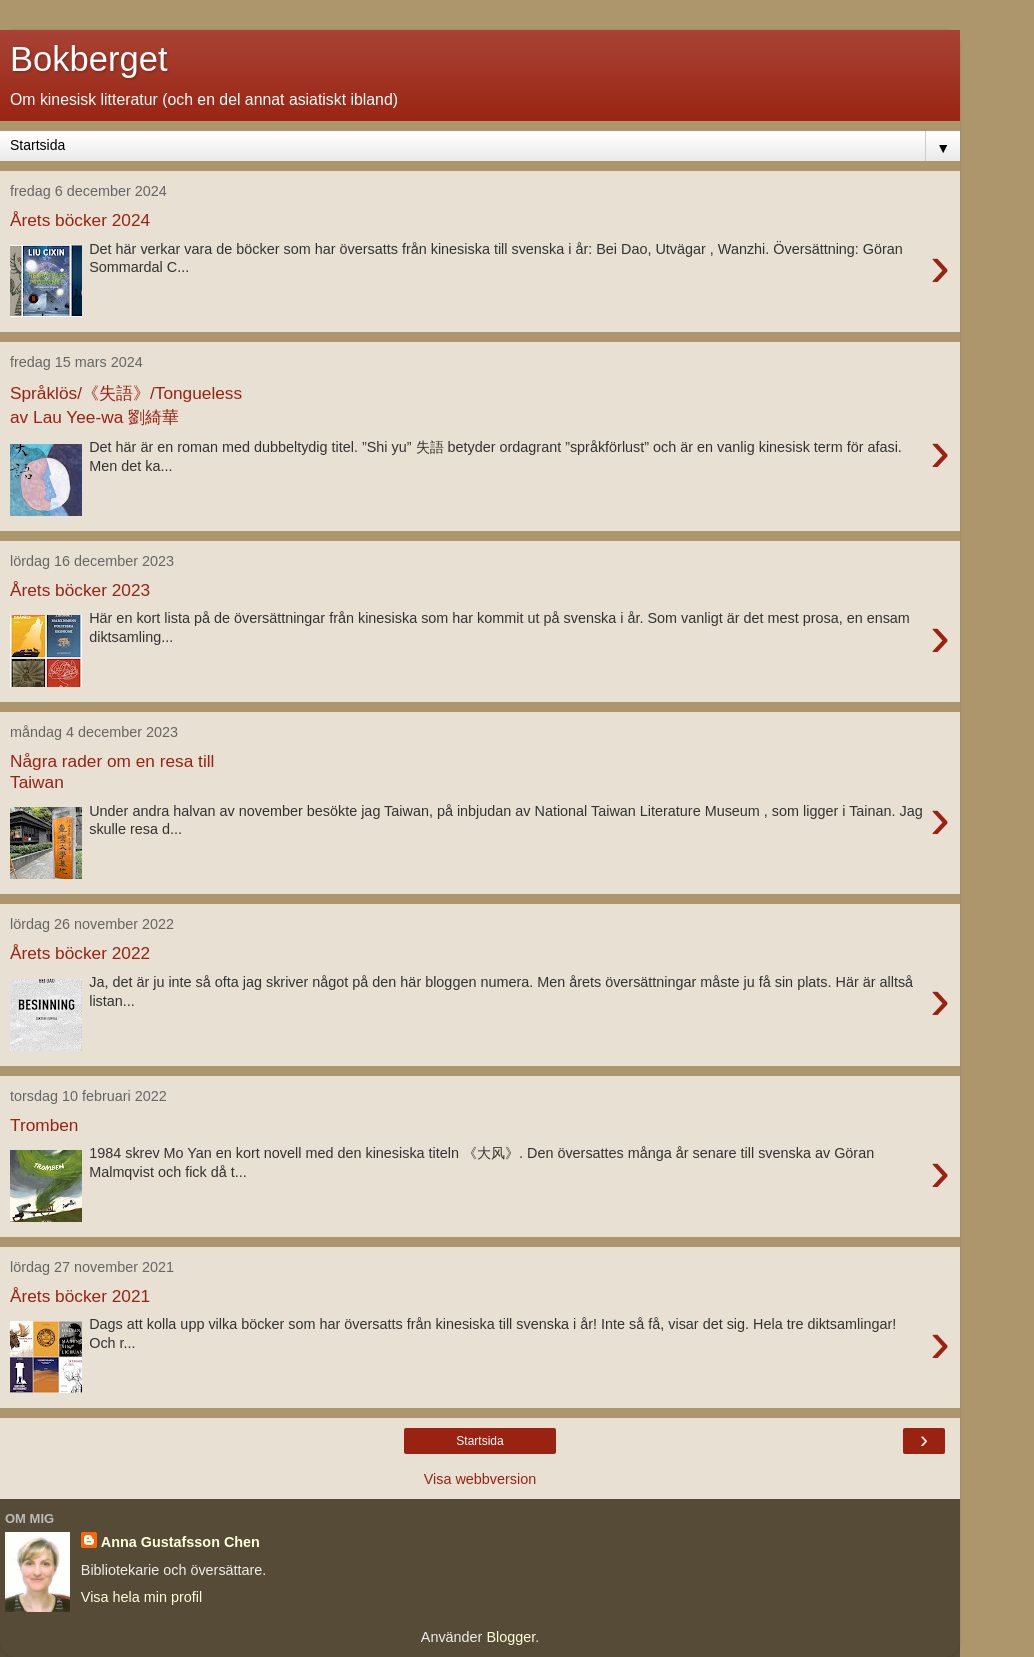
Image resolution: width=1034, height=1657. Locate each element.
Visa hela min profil (141, 1597)
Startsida (479, 1441)
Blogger (510, 1637)
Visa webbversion (480, 1479)
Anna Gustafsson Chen (180, 1542)
